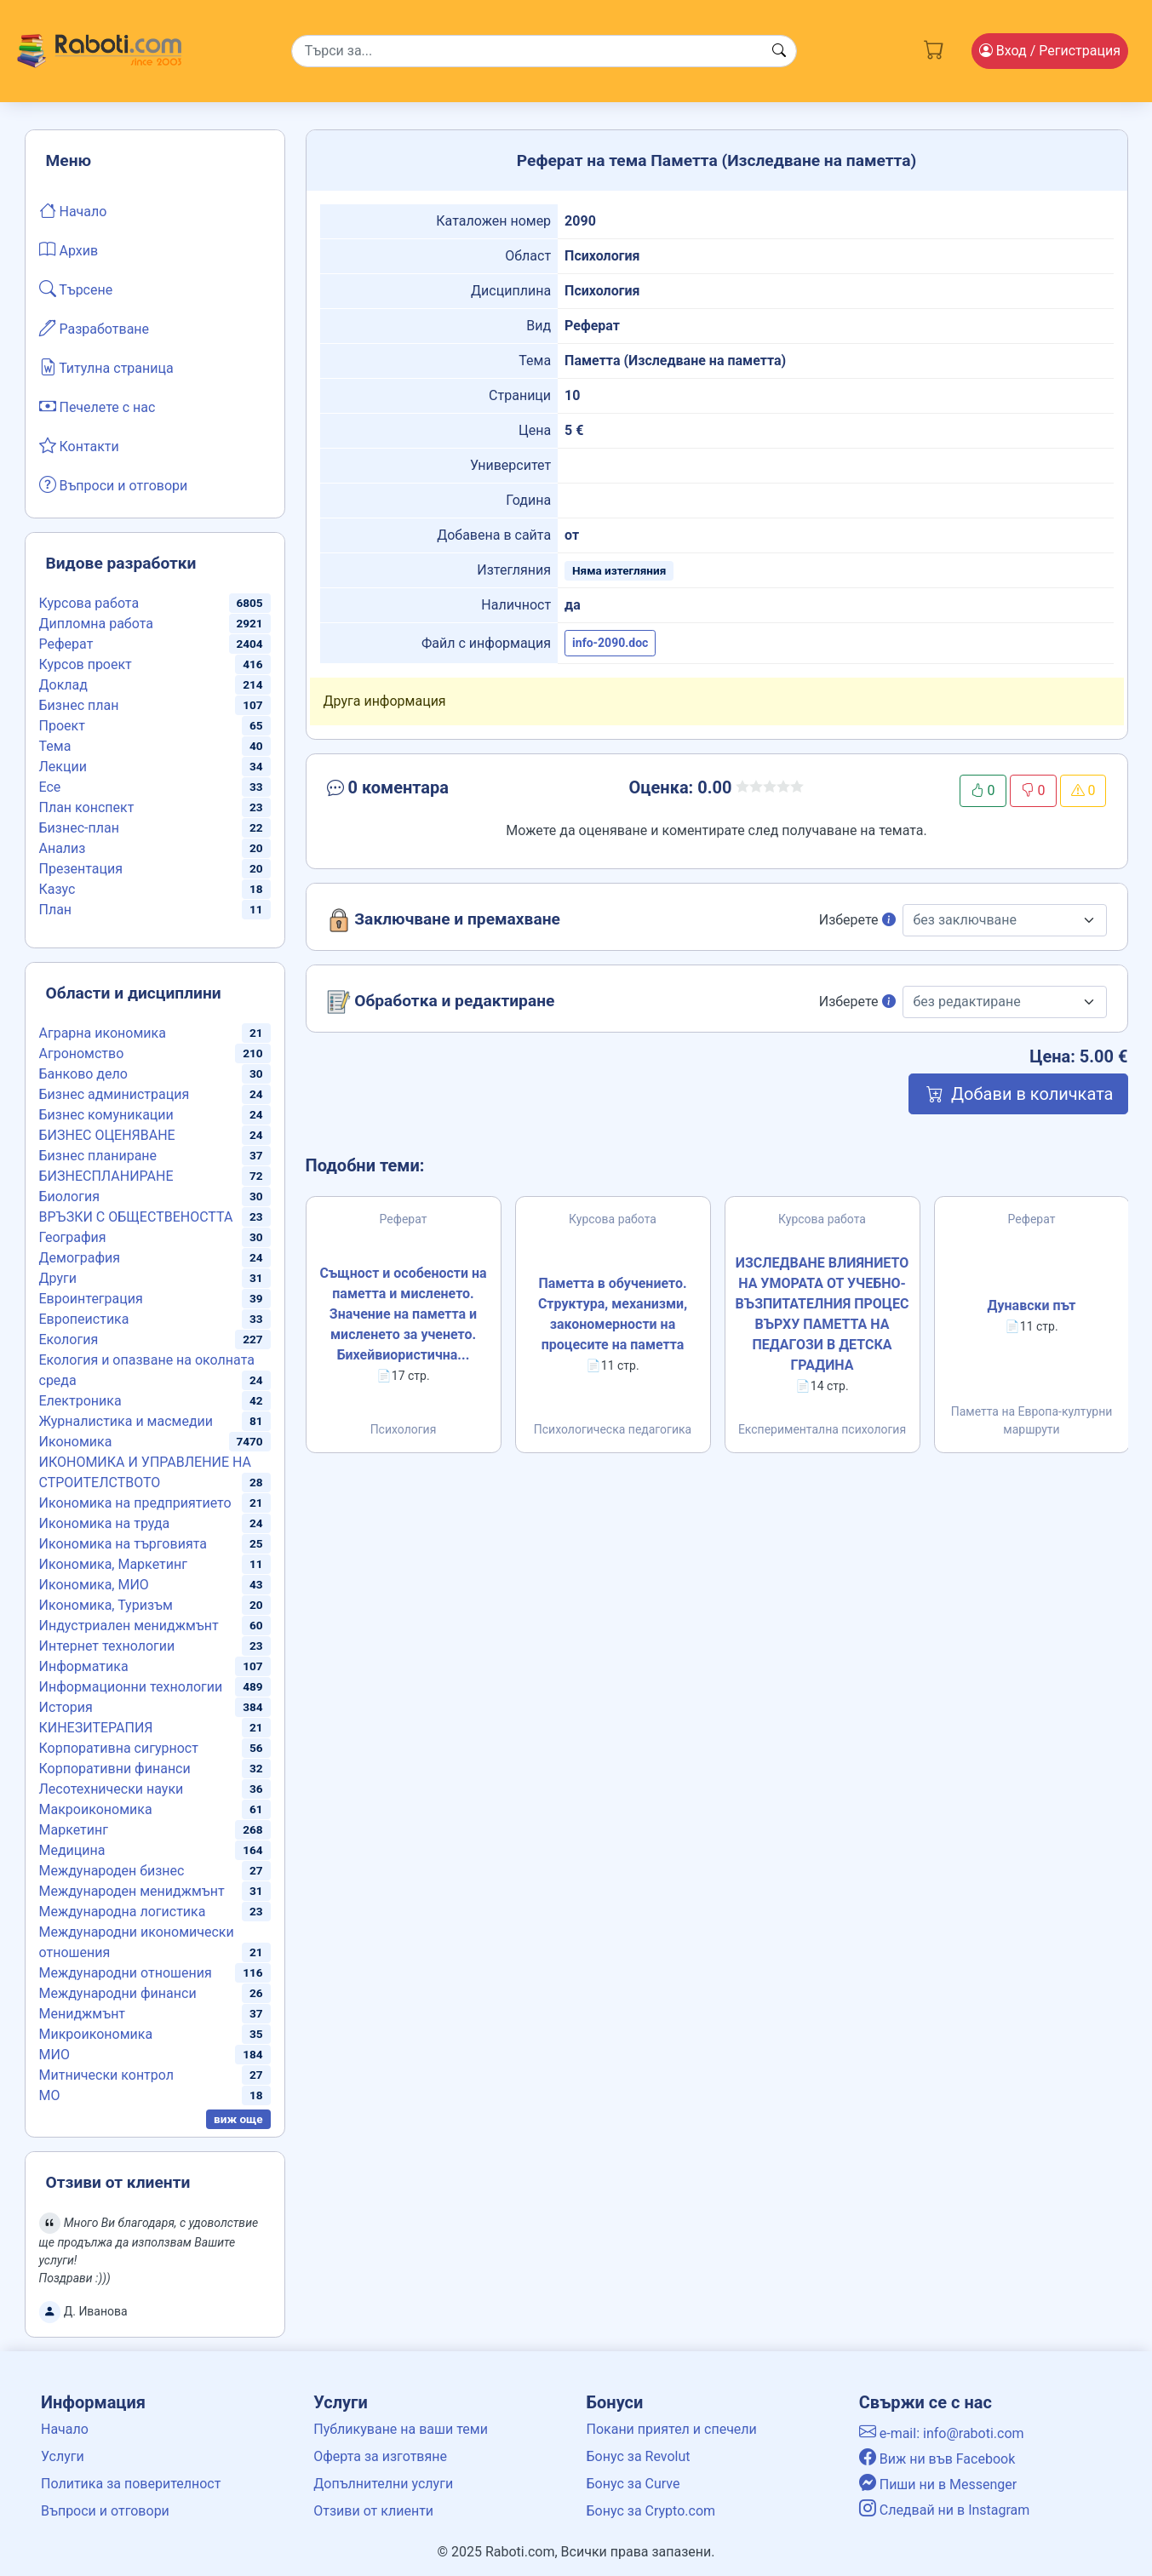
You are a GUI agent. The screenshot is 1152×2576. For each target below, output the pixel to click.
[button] (450, 790)
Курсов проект (85, 664)
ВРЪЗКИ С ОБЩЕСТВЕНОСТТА (136, 1217)
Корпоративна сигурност (118, 1748)
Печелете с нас (97, 406)
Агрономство (81, 1053)
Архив (69, 249)
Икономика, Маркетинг (113, 1564)
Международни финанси (118, 1993)
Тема (55, 746)
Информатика (84, 1666)
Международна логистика (122, 1911)
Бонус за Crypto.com (651, 2511)
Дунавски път (1032, 1305)
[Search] (544, 51)
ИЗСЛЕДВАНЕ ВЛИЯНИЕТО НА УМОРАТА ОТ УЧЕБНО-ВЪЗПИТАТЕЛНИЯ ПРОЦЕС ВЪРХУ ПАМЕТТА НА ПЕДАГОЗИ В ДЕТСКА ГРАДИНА (821, 1314)
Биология (69, 1196)
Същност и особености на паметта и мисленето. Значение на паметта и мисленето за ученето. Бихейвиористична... (402, 1314)
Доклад (63, 685)
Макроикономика (95, 1809)
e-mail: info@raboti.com (941, 2433)
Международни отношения (125, 1973)
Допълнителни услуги (383, 2484)
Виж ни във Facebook (937, 2459)
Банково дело (83, 1074)
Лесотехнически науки (111, 1789)
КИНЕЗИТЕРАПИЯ (96, 1728)
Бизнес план (79, 705)
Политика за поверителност (131, 2484)
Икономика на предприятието (135, 1503)
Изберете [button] (857, 920)
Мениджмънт (82, 2014)
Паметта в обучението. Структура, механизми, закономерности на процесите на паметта (612, 1314)
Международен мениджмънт (132, 1891)
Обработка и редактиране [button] (441, 1002)
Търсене (76, 288)
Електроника (80, 1401)
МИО (54, 2054)
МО (49, 2095)
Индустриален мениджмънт (129, 1625)
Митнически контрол (107, 2075)
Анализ (62, 848)
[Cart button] (934, 48)
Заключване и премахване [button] (443, 920)
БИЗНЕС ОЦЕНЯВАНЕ (107, 1135)
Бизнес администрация (114, 1094)
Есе (50, 787)
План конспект (87, 807)
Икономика (75, 1442)
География (72, 1237)
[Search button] (779, 51)
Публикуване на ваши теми (400, 2429)
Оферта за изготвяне (380, 2456)
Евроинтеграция (91, 1299)
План (55, 910)
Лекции (63, 766)
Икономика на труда (104, 1523)
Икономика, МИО (94, 1585)
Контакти (79, 445)
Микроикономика (96, 2034)
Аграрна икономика (102, 1033)
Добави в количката (1018, 1094)
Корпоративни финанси (115, 1768)
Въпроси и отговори (113, 484)
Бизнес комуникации (106, 1115)
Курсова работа (89, 603)
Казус (57, 889)
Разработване (94, 328)
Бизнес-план (79, 828)
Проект (62, 726)
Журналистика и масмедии (126, 1421)
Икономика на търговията (123, 1544)
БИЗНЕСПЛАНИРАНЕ (106, 1176)
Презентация (81, 869)
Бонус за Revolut (639, 2456)
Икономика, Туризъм (106, 1605)
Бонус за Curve (633, 2484)
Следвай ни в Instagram (944, 2510)
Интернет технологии (107, 1646)
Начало (73, 210)
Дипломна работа (96, 623)
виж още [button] (238, 2119)
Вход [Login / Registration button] (1049, 51)
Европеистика (84, 1319)
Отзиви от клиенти (373, 2511)
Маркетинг (73, 1830)
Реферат (66, 644)
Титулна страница (106, 367)
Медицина (72, 1850)
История (66, 1707)
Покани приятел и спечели (672, 2429)
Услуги (62, 2456)
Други (58, 1278)
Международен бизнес (112, 1871)
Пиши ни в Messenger (938, 2484)
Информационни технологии (131, 1687)
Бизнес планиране (98, 1156)
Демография (80, 1258)
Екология (69, 1339)
